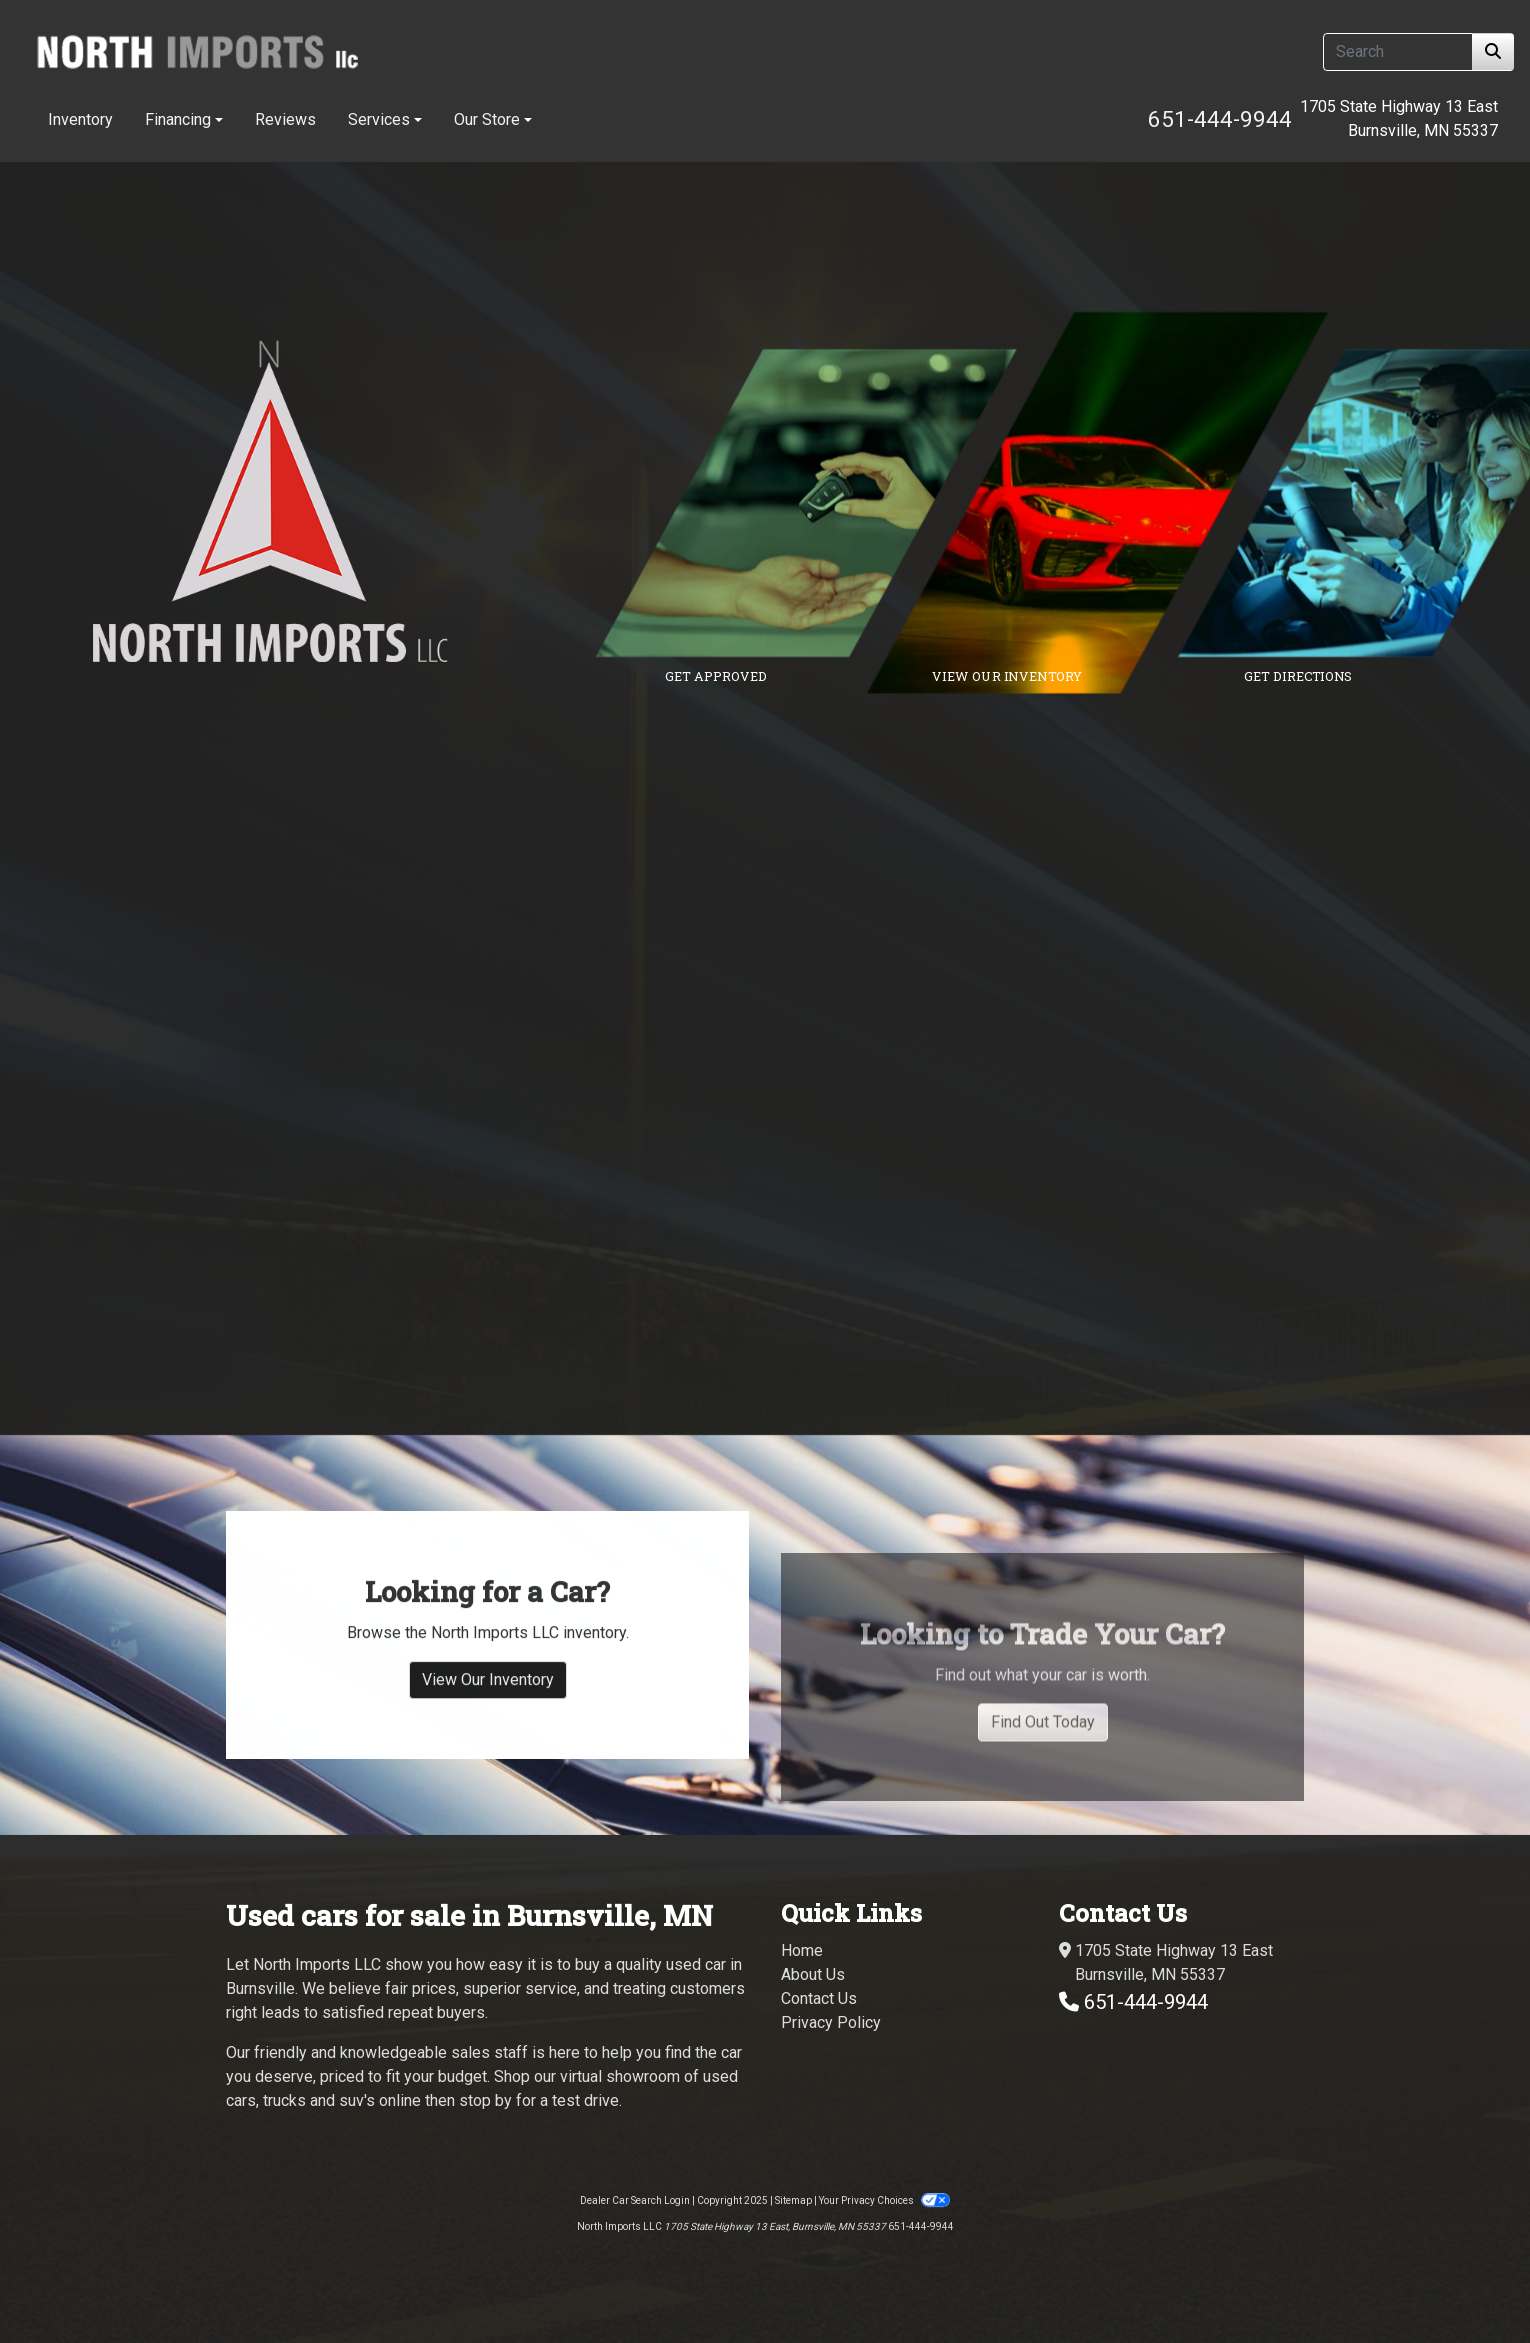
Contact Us (819, 1998)
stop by (485, 2100)
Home (802, 1950)
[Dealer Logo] (197, 51)
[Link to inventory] (1112, 503)
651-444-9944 (1220, 119)
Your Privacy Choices (884, 2200)
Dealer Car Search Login (635, 2200)
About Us (813, 1974)
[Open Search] (1398, 52)
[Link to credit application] (821, 503)
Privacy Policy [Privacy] (831, 2022)
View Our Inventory (488, 1721)
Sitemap (793, 2200)
